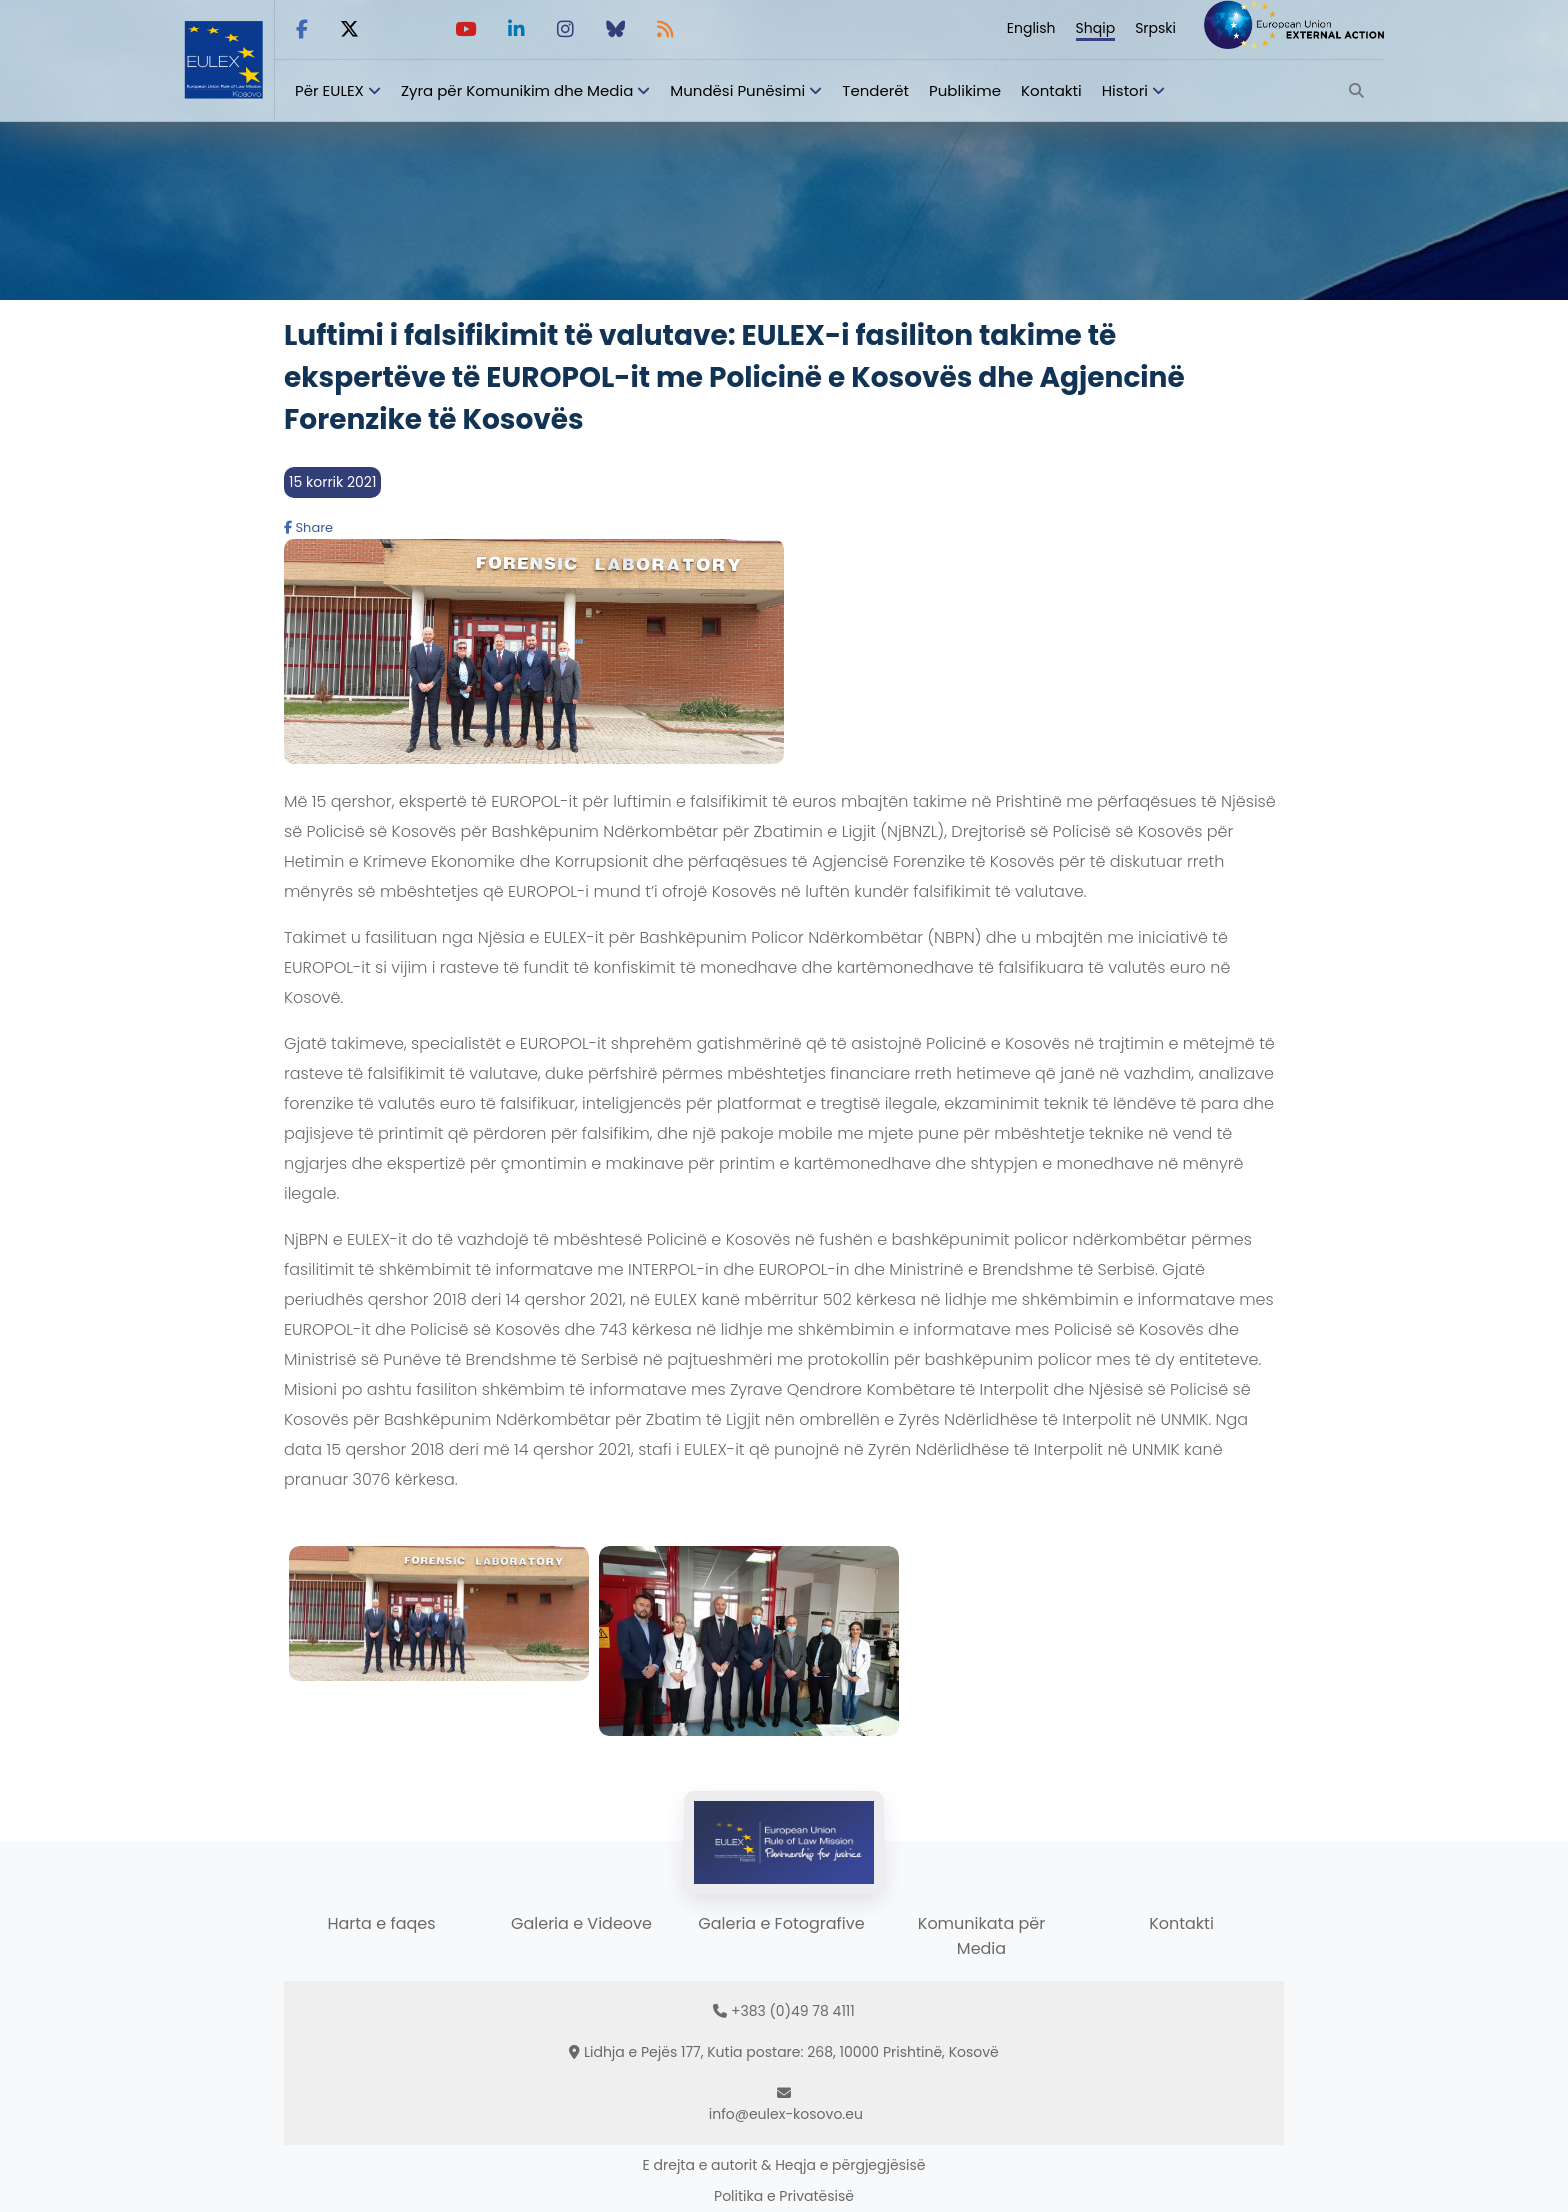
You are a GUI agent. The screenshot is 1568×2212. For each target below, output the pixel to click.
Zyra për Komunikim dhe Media (517, 90)
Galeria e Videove (581, 1923)
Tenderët (875, 90)
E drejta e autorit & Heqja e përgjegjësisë (784, 2165)
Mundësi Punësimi (737, 90)
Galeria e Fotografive (781, 1923)
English (1031, 28)
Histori (1125, 90)
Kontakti (1051, 90)
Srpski (1155, 28)
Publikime (965, 90)
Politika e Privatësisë (784, 2196)
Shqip (1096, 28)
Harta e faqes (381, 1923)
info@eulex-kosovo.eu (786, 2114)
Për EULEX (329, 90)
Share (308, 527)
